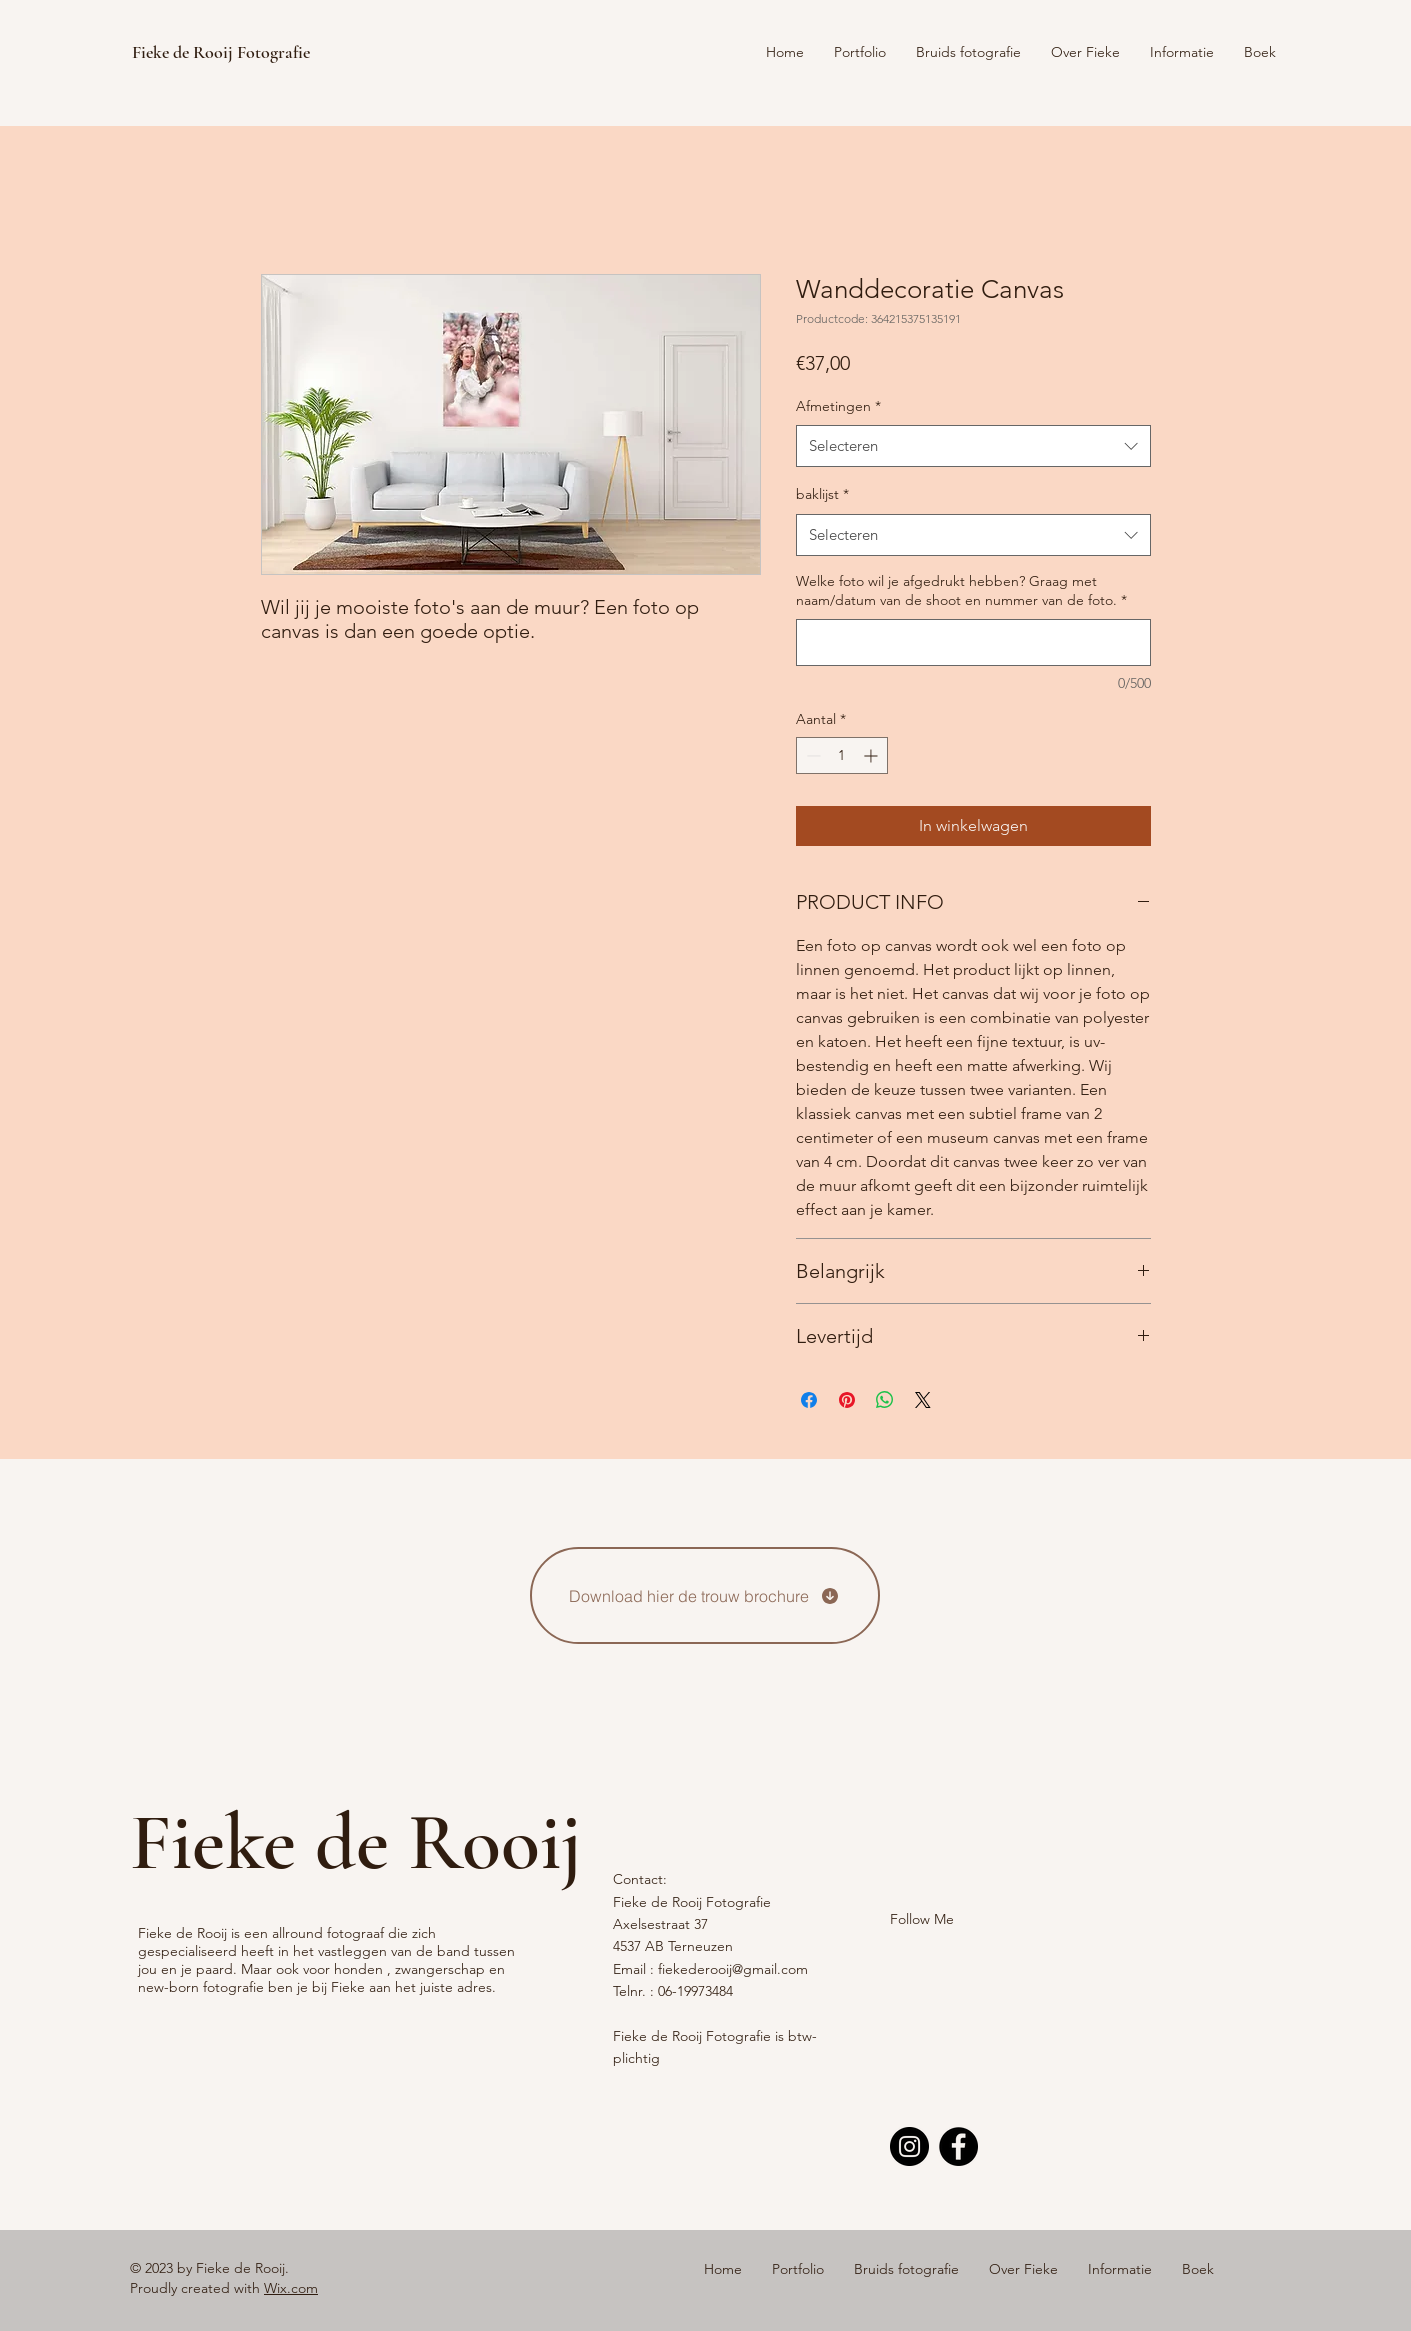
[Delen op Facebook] (809, 1400)
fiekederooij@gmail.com (733, 1969)
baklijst (822, 494)
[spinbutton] (842, 755)
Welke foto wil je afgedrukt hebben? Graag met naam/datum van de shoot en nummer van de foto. (961, 591)
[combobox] (973, 446)
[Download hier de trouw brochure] (705, 1595)
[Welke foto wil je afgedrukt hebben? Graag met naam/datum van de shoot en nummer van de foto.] (973, 642)
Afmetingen (838, 406)
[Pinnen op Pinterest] (847, 1400)
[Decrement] (811, 755)
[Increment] (872, 755)
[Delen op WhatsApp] (885, 1400)
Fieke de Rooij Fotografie (221, 52)
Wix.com (291, 2288)
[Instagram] (909, 2146)
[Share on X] (923, 1400)
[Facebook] (958, 2146)
